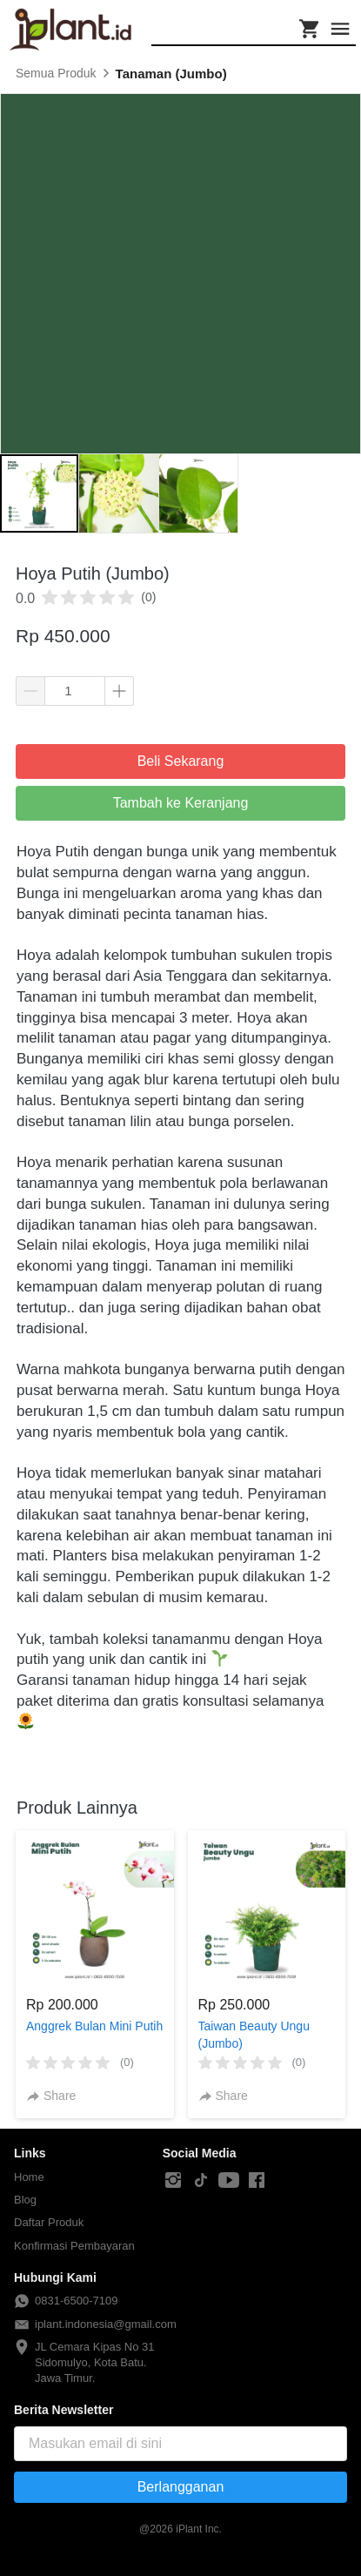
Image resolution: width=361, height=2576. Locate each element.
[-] (173, 2181)
